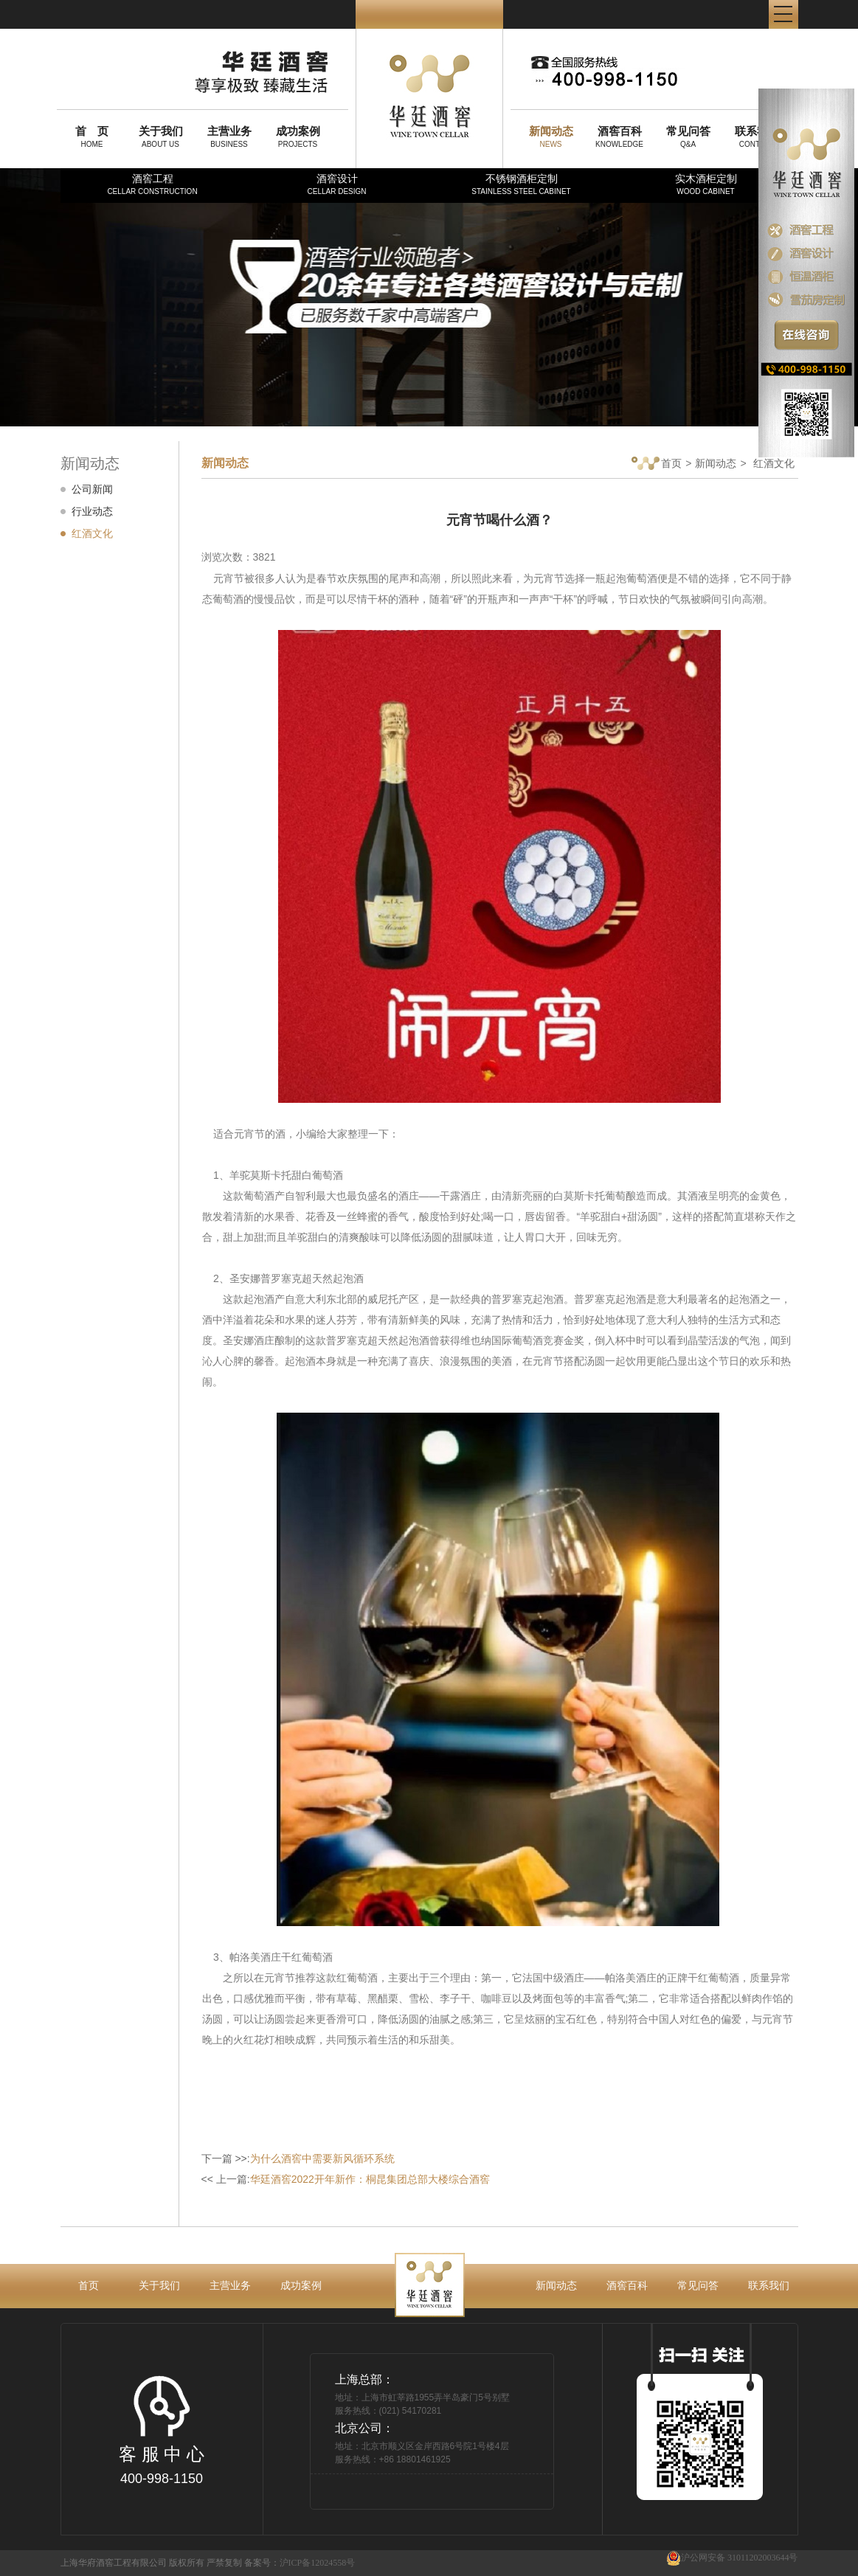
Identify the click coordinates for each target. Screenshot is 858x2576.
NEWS (551, 136)
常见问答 (698, 2285)
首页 (657, 464)
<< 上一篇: (345, 2179)
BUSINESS (229, 136)
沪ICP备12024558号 (318, 2563)
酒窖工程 (152, 184)
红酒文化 (92, 533)
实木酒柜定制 (706, 184)
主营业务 (230, 2285)
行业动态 (92, 511)
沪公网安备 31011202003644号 (732, 2558)
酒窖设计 (336, 184)
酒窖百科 (627, 2285)
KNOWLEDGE (620, 136)
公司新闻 (92, 489)
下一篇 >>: (298, 2158)
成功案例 (301, 2285)
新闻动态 (715, 463)
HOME (92, 136)
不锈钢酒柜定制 (520, 184)
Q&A (688, 136)
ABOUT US (161, 136)
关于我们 (159, 2285)
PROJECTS (298, 136)
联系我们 (768, 2285)
